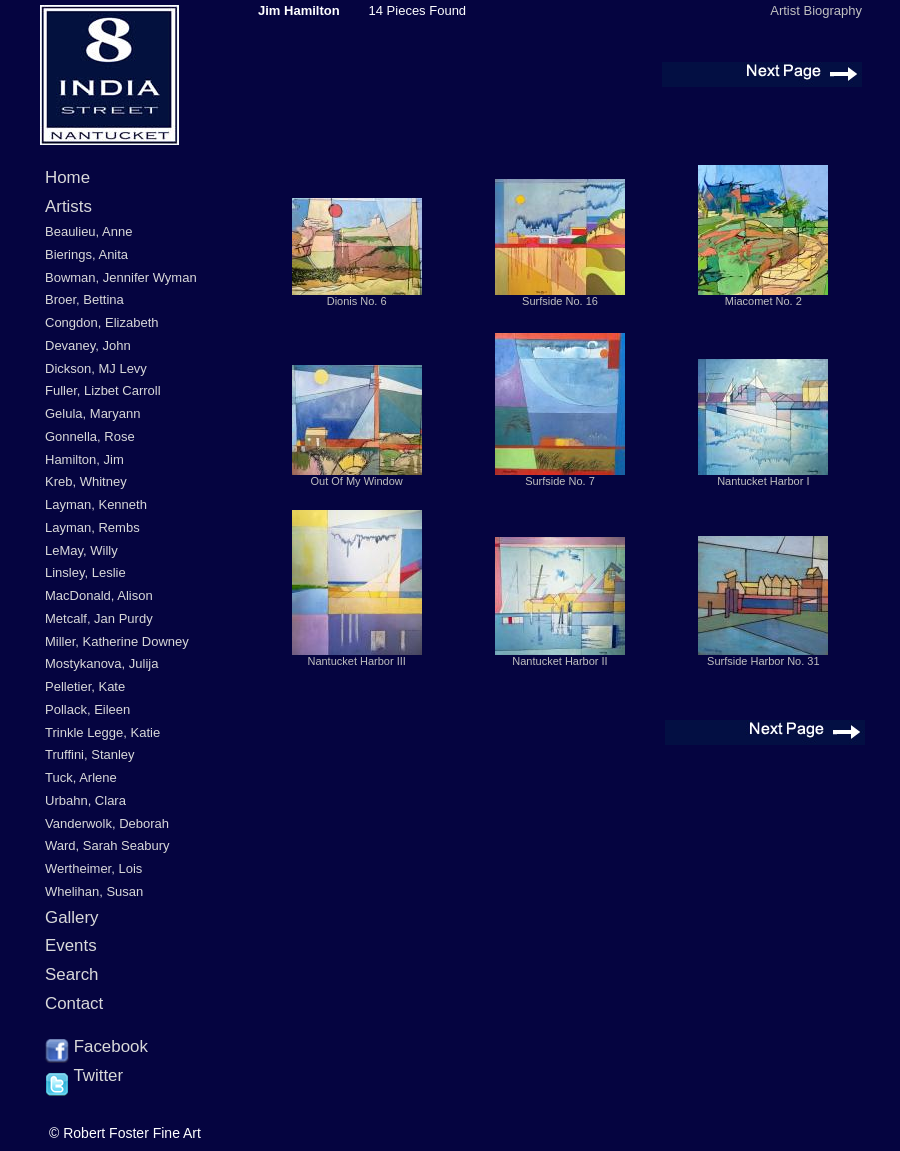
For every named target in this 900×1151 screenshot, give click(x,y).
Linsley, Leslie (85, 572)
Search (72, 974)
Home (67, 177)
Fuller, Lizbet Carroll (103, 390)
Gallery (72, 917)
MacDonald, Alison (99, 595)
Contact (74, 1003)
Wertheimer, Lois (93, 868)
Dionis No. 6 (357, 301)
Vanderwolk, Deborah (107, 823)
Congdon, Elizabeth (101, 322)
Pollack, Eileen (87, 709)
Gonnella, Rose (90, 436)
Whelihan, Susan (94, 891)
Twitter (84, 1077)
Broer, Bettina (84, 299)
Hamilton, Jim (84, 459)
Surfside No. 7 (560, 481)
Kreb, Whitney (86, 481)
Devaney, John (88, 345)
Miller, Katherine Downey (117, 641)
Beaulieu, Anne (88, 231)
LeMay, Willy (81, 550)
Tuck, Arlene (81, 777)
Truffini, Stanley (90, 754)
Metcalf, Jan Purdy (99, 618)
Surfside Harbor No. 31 (763, 661)
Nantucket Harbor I (763, 481)
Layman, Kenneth (96, 504)
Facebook (96, 1048)
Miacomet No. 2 (763, 301)
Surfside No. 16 (560, 301)
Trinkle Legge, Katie (102, 732)
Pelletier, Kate (85, 686)
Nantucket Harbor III (356, 661)
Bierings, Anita (86, 254)
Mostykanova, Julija (101, 663)
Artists (68, 206)
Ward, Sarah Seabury (107, 845)
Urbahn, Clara (85, 800)
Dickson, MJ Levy (96, 368)
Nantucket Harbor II (559, 661)
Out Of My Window (357, 481)
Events (71, 945)
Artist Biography (816, 10)
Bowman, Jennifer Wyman (121, 277)
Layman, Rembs (92, 527)
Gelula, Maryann (92, 413)
